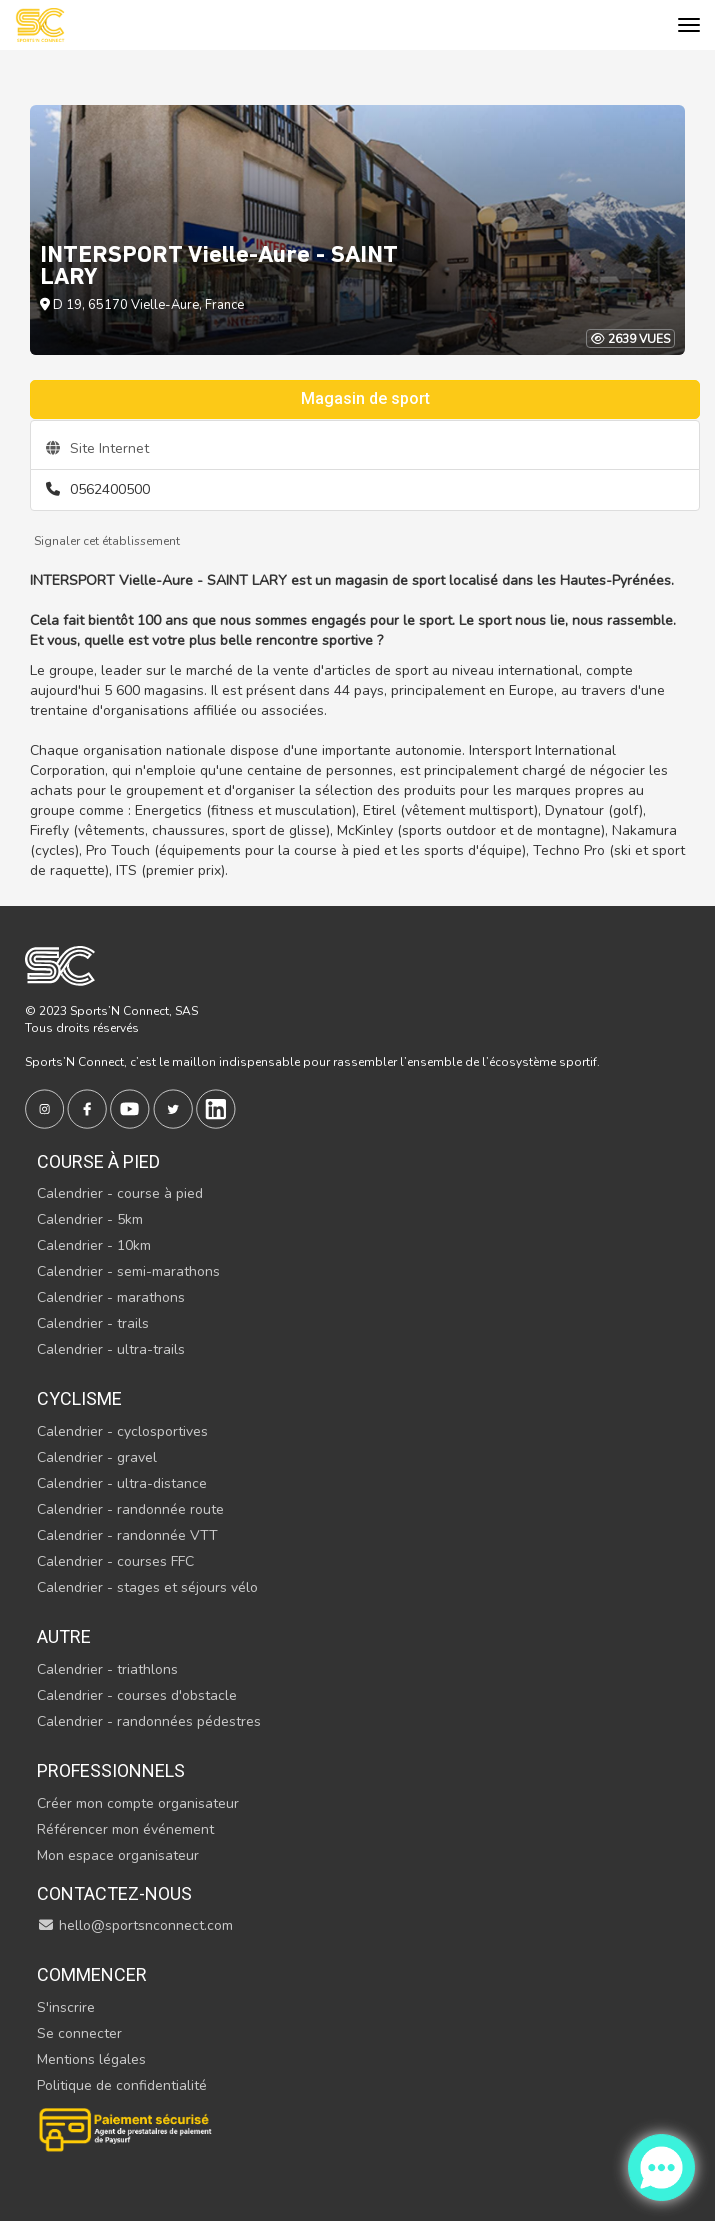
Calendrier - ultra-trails (111, 1349)
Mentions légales (91, 2059)
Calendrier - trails (93, 1323)
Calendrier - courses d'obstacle (137, 1695)
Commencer (92, 1974)
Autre (64, 1636)
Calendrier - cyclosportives (122, 1431)
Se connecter (79, 2033)
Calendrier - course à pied (120, 1193)
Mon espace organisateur (118, 1855)
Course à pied (98, 1161)
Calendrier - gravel (97, 1457)
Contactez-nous (114, 1893)
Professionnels (111, 1770)
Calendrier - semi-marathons (128, 1271)
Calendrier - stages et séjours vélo (147, 1587)
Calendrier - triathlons (107, 1669)
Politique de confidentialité (122, 2085)
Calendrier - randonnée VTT (127, 1535)
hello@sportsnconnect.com (135, 1925)
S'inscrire (66, 2007)
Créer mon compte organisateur (138, 1803)
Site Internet (97, 448)
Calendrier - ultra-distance (122, 1483)
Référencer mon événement (125, 1829)
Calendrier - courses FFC (115, 1561)
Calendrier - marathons (111, 1297)
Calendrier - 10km (94, 1245)
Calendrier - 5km (90, 1219)
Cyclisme (79, 1398)
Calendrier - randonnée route (130, 1509)
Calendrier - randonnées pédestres (149, 1721)
